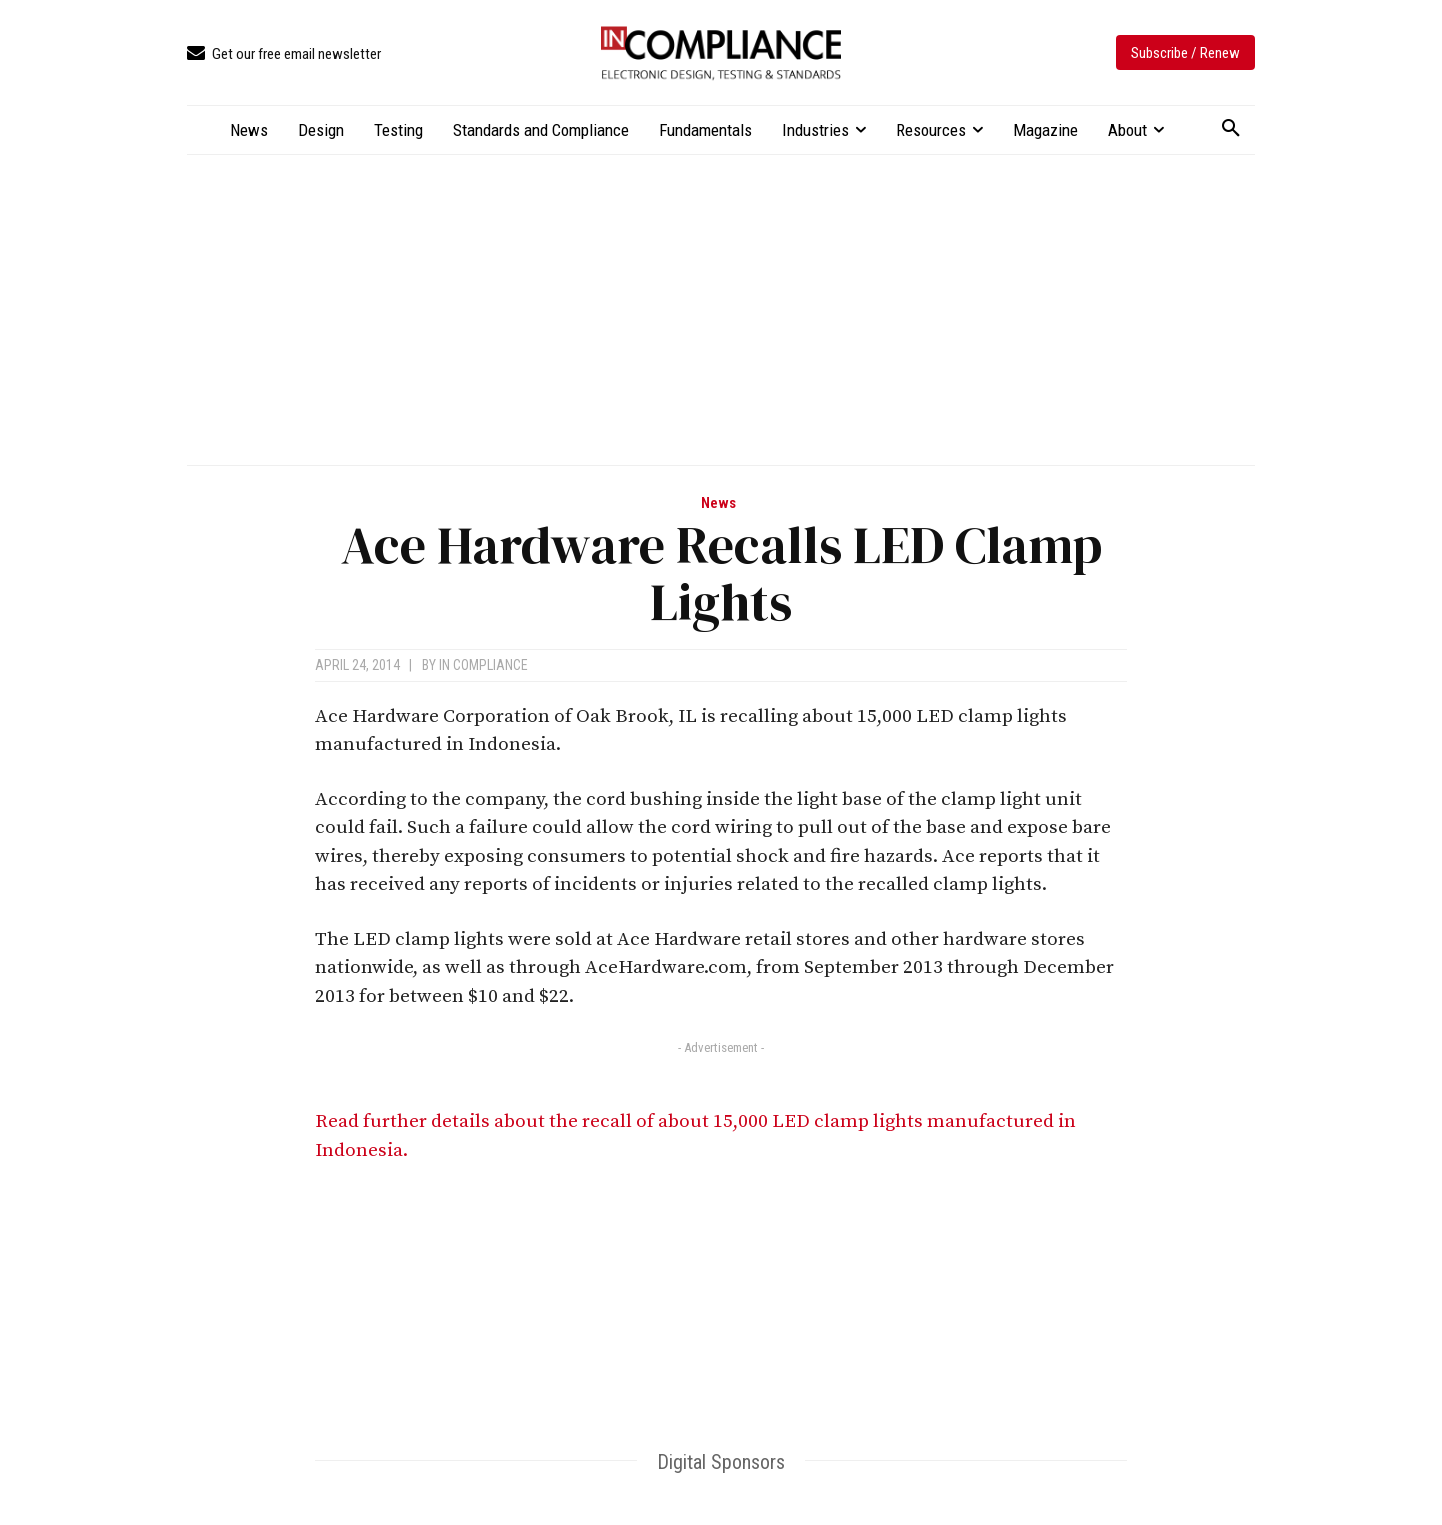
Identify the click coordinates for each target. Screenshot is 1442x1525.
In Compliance (483, 665)
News (718, 503)
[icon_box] (284, 54)
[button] (1231, 129)
